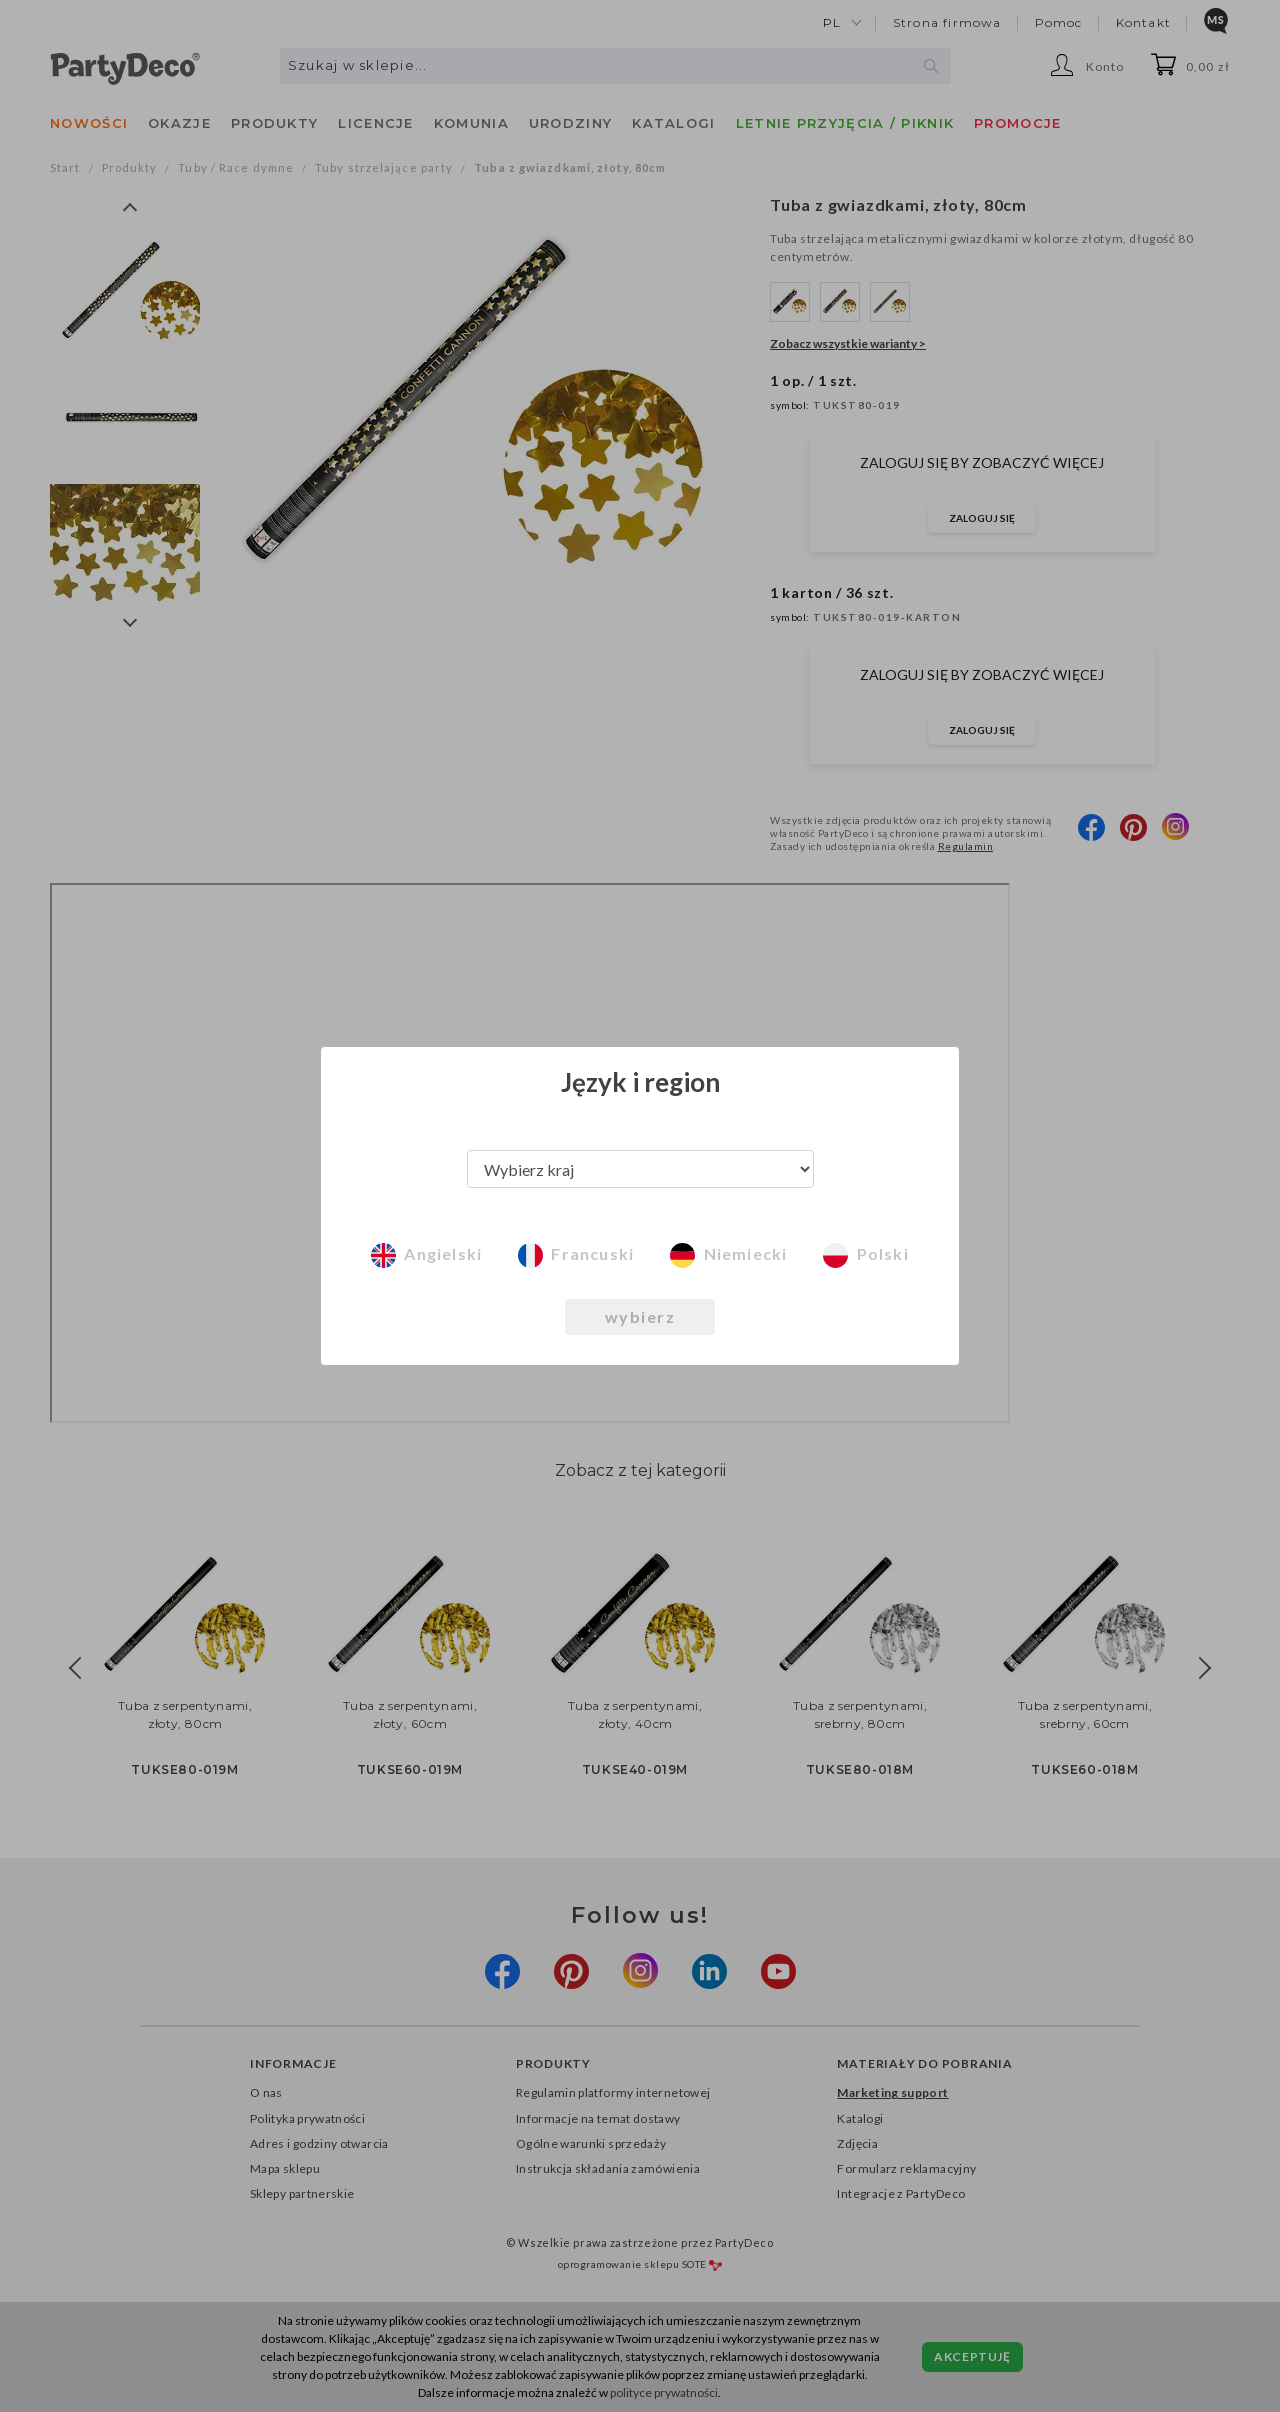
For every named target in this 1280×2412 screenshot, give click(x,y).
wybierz (640, 1316)
